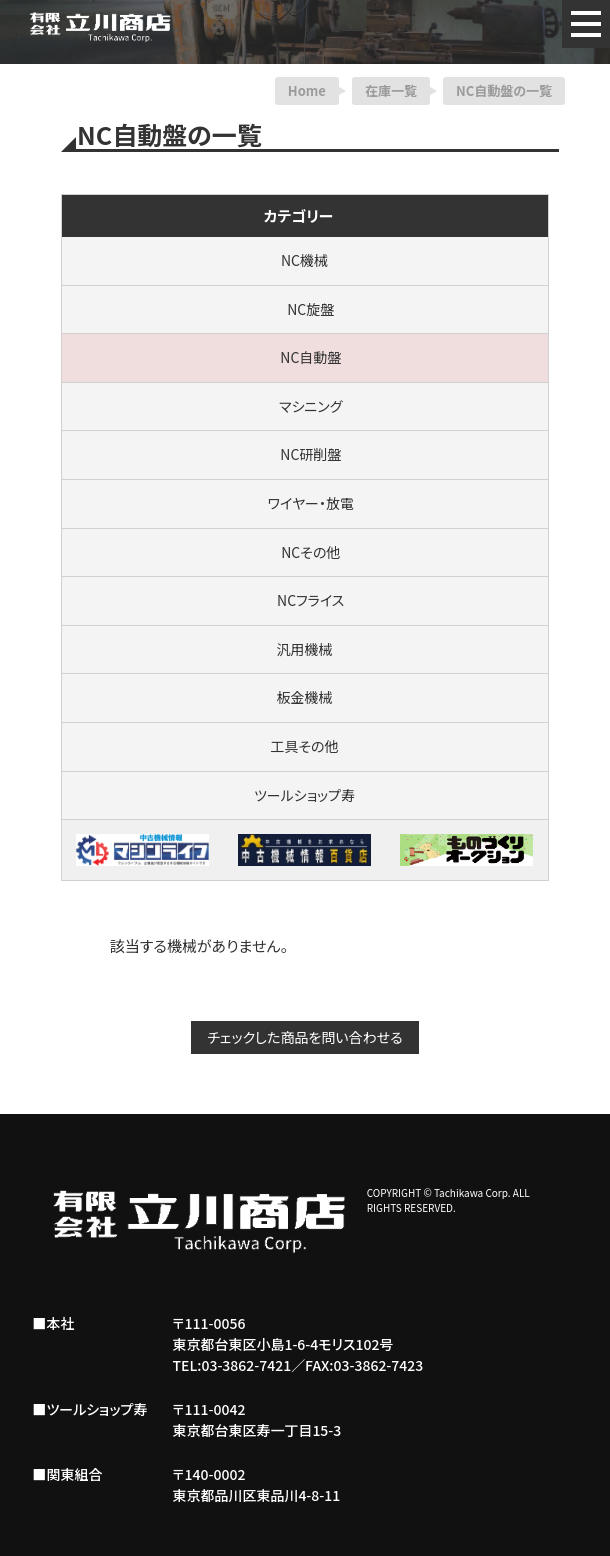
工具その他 (304, 746)
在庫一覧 (391, 90)
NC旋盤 (305, 309)
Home (307, 90)
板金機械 (305, 697)
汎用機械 (305, 649)
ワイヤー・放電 (304, 503)
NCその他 (305, 552)
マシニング (305, 406)
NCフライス (305, 600)
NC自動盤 (305, 357)
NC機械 (304, 260)
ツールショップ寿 (304, 795)
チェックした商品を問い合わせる (304, 1037)
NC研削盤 (305, 454)
